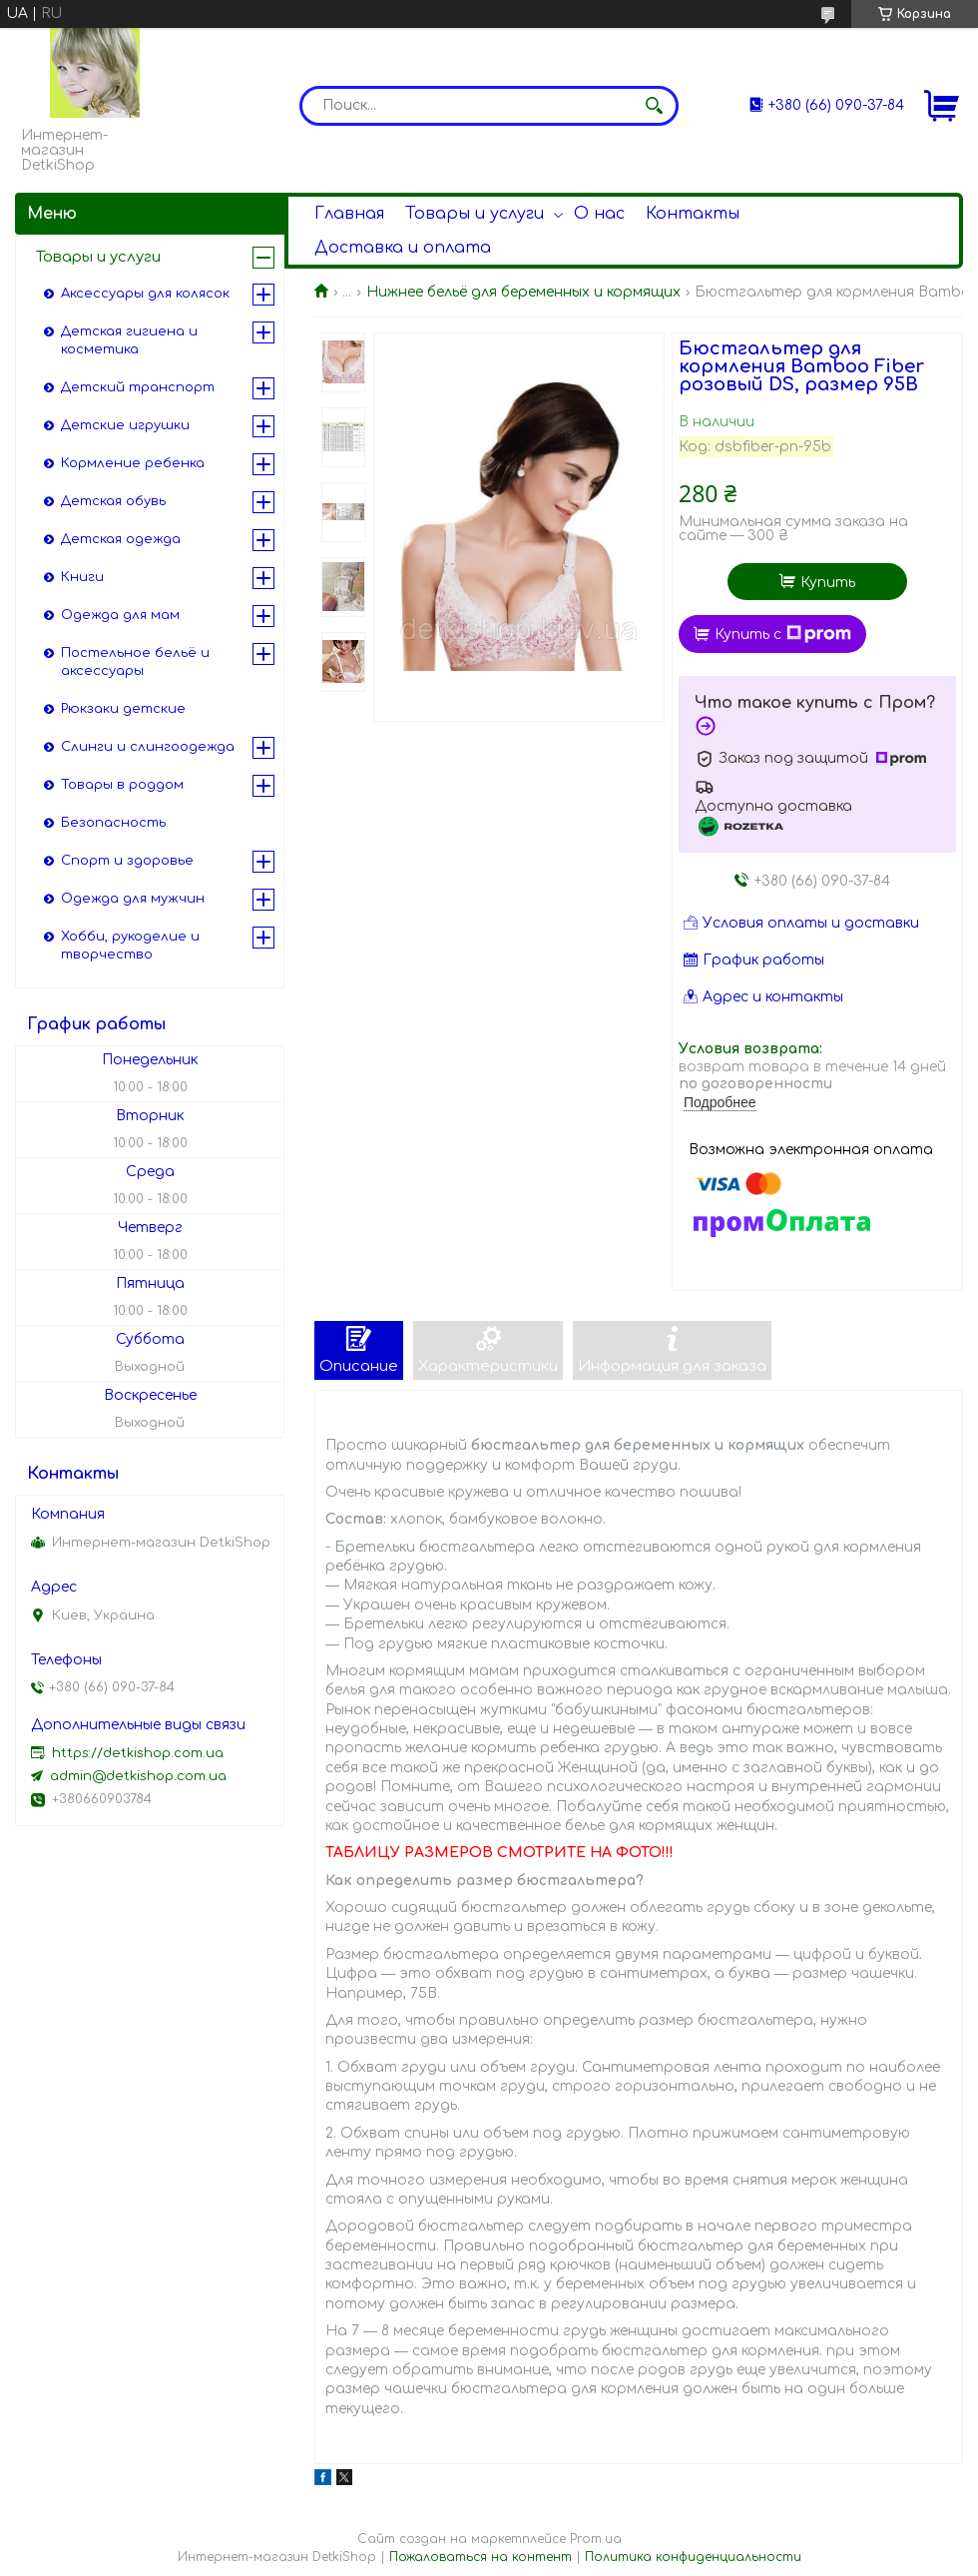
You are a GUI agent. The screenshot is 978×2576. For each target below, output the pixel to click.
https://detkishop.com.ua (138, 1753)
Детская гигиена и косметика (129, 340)
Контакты (692, 214)
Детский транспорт (138, 387)
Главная (349, 214)
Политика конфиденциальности (693, 2557)
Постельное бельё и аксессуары (135, 662)
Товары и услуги (474, 214)
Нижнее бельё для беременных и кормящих (523, 292)
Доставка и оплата (402, 248)
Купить (827, 582)
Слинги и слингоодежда (148, 747)
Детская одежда (121, 539)
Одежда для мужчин (133, 899)
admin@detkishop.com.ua (138, 1776)
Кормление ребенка (133, 463)
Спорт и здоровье (127, 861)
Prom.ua (596, 2539)
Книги (82, 577)
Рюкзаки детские (123, 709)
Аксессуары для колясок (145, 294)
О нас (599, 214)
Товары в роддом (122, 785)
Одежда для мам (120, 615)
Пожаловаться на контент (480, 2557)
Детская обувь (113, 501)
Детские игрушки (125, 425)
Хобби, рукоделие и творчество (130, 946)
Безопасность (113, 823)
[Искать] (654, 106)
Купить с (783, 634)
